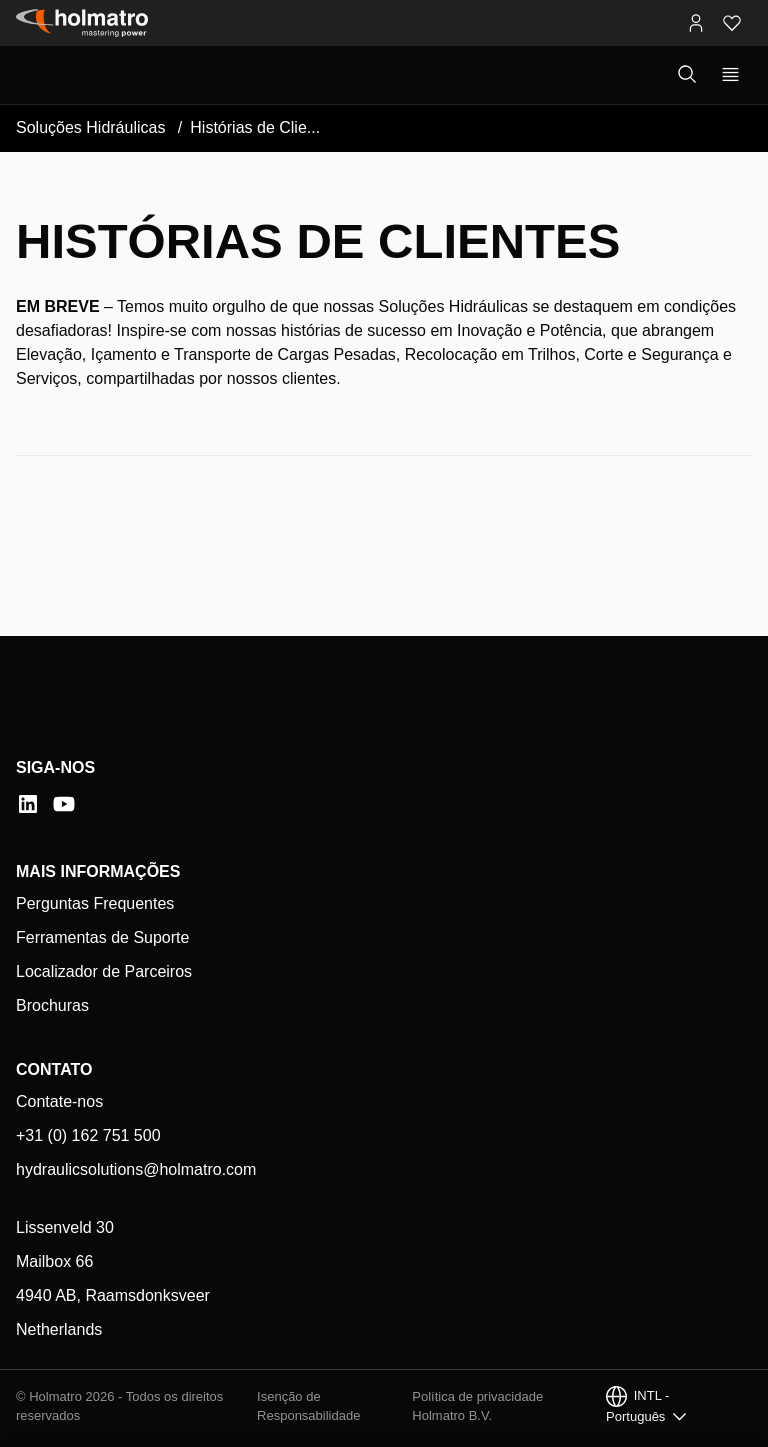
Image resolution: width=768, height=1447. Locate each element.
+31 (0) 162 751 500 (88, 1135)
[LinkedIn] (28, 804)
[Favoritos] (732, 23)
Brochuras (52, 1005)
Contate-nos (59, 1101)
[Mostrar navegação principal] (730, 75)
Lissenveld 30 (65, 1227)
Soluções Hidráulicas (90, 127)
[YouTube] (64, 804)
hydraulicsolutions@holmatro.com (136, 1169)
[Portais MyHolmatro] (696, 23)
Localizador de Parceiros (104, 971)
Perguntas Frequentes (95, 903)
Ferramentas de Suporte (102, 937)
